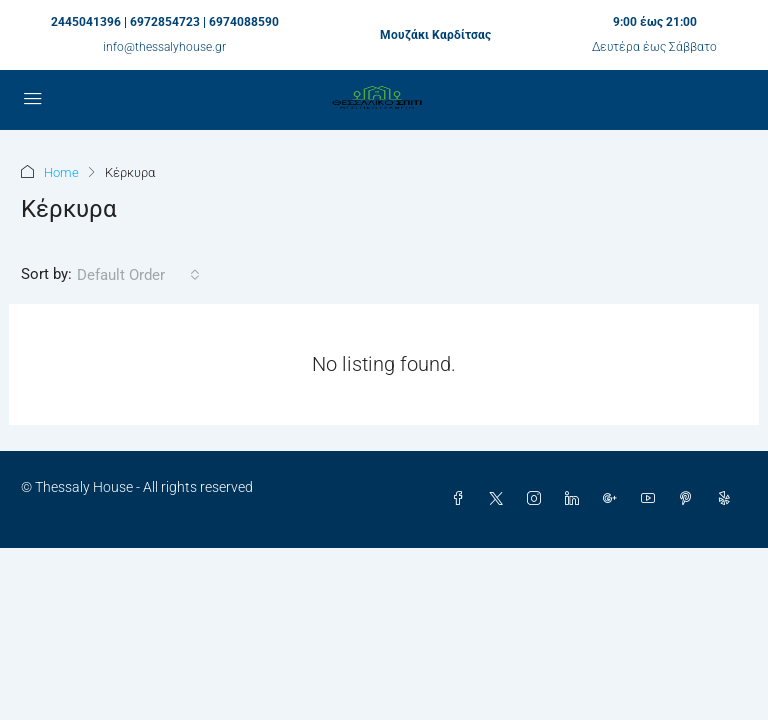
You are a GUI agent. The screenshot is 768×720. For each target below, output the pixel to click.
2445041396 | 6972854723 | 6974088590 (165, 22)
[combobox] (138, 275)
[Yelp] (728, 499)
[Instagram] (538, 499)
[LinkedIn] (576, 499)
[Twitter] (500, 499)
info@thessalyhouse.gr (164, 47)
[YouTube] (652, 499)
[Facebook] (462, 499)
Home (61, 172)
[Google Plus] (614, 499)
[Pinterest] (690, 499)
